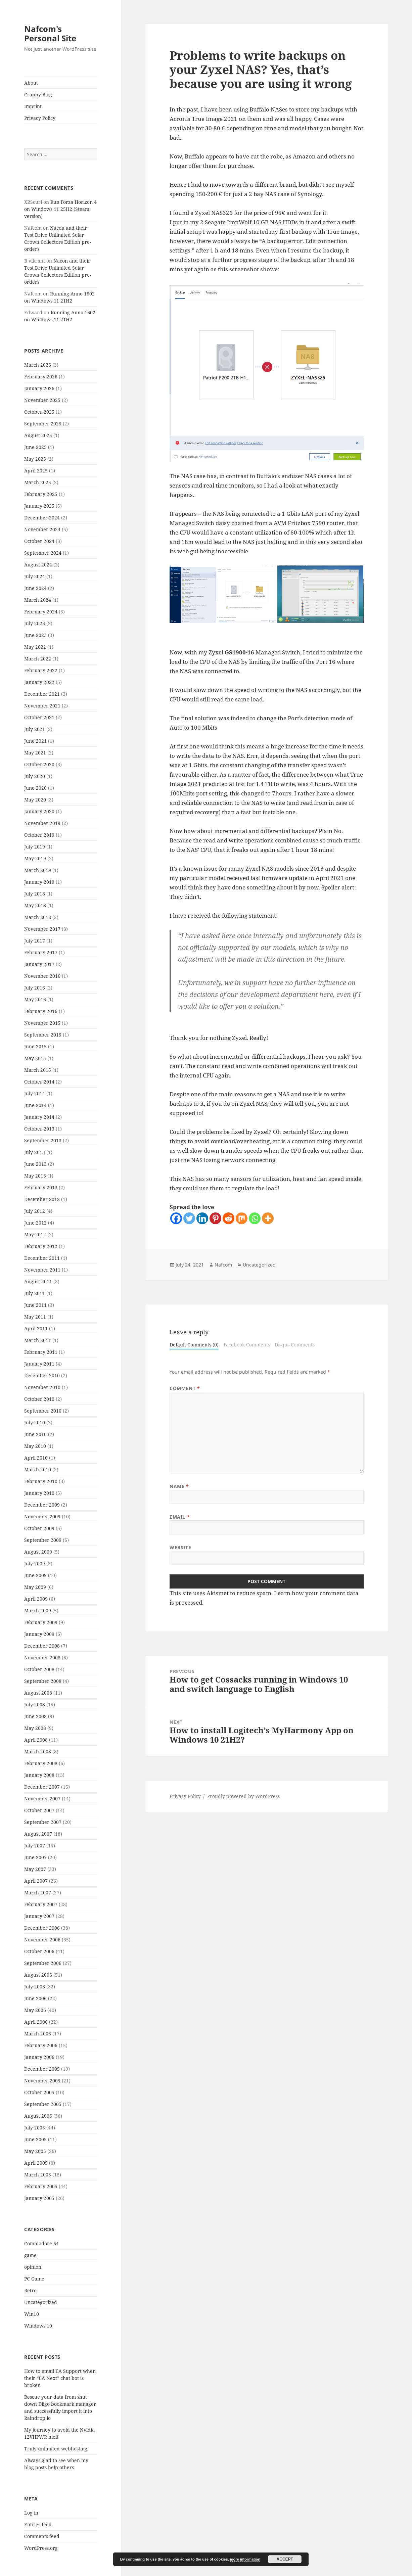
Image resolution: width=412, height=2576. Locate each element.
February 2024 (40, 611)
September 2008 (42, 1681)
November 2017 (42, 929)
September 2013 (42, 1140)
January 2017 (39, 964)
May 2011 (35, 1317)
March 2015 (37, 1070)
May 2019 (35, 858)
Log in (31, 2513)
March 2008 (37, 1751)
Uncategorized (40, 2302)
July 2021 (34, 729)
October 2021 (39, 717)
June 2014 (35, 1105)
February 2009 (40, 1622)
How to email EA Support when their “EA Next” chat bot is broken (60, 2378)
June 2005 (35, 2139)
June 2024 (35, 588)
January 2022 (39, 682)
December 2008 (42, 1646)
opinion (32, 2267)
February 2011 (40, 1352)
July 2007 (34, 1845)
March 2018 (37, 917)
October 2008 (39, 1669)
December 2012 (42, 1199)
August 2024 (38, 564)
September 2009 (42, 1540)
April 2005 (36, 2163)
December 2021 (42, 694)
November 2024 (42, 529)
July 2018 (34, 893)
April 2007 (36, 1881)
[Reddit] (228, 1218)
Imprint (33, 106)
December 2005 (42, 2069)
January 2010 (39, 1493)
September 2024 (42, 553)
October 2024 (39, 541)
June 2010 (35, 1434)
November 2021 (42, 705)
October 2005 (39, 2092)
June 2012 (35, 1223)
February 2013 (40, 1187)
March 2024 (37, 600)
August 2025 (38, 435)
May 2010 (35, 1446)
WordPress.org (41, 2548)
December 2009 (42, 1505)
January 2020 (39, 811)
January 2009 (39, 1634)
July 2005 (34, 2127)
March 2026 (37, 365)
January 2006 (39, 2057)
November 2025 (42, 400)
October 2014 (39, 1081)
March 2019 (37, 870)
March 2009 (37, 1610)
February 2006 (40, 2045)
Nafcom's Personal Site (50, 33)
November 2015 (42, 1023)
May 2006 (35, 2010)
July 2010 (34, 1422)
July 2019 (34, 846)
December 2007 (42, 1787)
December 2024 (42, 517)
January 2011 (39, 1364)
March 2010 (37, 1469)
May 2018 (35, 905)
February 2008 (40, 1763)
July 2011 (34, 1293)
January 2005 (39, 2198)
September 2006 (42, 1963)
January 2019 (39, 882)
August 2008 (38, 1693)
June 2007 (35, 1857)
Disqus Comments (295, 1344)
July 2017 (34, 940)
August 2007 (38, 1834)
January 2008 (39, 1775)
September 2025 (42, 423)
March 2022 (37, 658)
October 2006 (39, 1951)
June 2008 (35, 1716)
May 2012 (35, 1234)
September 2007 (42, 1822)
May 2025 (35, 459)
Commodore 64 (41, 2243)
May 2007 (35, 1869)
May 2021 (35, 752)
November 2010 (42, 1387)
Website (180, 1547)
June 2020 (35, 788)
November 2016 (42, 976)
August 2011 (38, 1281)
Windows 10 (38, 2325)
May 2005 (35, 2151)
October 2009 (39, 1528)
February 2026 (40, 376)
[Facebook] (176, 1218)
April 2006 (36, 2022)
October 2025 (39, 412)
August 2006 (38, 1975)
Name (179, 1486)
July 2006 (34, 1986)
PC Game (34, 2278)
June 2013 (35, 1164)
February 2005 (40, 2186)
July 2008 (34, 1704)
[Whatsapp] (255, 1218)
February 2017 (40, 952)
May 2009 (35, 1587)
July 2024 (34, 576)
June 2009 (35, 1575)
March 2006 (37, 2033)
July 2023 (34, 623)
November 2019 (42, 823)
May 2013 (35, 1175)
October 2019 (39, 835)
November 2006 (42, 1939)
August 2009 (38, 1552)
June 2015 (35, 1046)
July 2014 (34, 1093)
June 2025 (35, 447)
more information (245, 2559)
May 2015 (35, 1058)
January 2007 (39, 1916)
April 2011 (36, 1328)
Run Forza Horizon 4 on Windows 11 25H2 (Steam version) (60, 209)
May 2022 (35, 647)
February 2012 (40, 1246)
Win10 (31, 2314)
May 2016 (35, 999)
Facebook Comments (247, 1344)
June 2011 (35, 1305)
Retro (30, 2290)
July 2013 (34, 1152)
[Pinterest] (215, 1218)
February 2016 (40, 1011)
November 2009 (42, 1516)
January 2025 (39, 506)
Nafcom (223, 1264)
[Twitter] (189, 1218)
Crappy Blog (38, 94)
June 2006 (35, 1998)
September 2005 (42, 2104)
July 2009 (34, 1563)
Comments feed (41, 2536)
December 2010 (42, 1375)
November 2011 (42, 1270)
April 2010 (36, 1458)
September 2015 (42, 1034)
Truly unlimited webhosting (55, 2448)
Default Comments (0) (194, 1344)
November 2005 (42, 2080)
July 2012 (34, 1211)
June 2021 (35, 741)
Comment (185, 1388)
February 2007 (40, 1904)
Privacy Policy (39, 118)
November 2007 (42, 1798)
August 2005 (38, 2116)
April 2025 (36, 470)
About (31, 83)
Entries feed (38, 2524)
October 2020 (39, 764)
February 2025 (40, 494)
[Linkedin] (202, 1218)
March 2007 (37, 1892)
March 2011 (37, 1340)
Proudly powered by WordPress (243, 1796)
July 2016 (34, 987)
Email (180, 1517)
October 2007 (39, 1810)
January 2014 (39, 1117)
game (30, 2255)
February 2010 (40, 1481)
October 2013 (39, 1128)
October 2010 (39, 1399)
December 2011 (42, 1258)
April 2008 (36, 1740)
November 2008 (42, 1657)
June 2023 (35, 635)
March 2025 (37, 482)
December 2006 (42, 1928)
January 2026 (39, 388)
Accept (285, 2559)
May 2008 (35, 1728)
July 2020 (34, 776)
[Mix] (241, 1218)
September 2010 (42, 1411)
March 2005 (37, 2174)
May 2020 (35, 799)
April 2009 (36, 1599)
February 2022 (40, 670)
